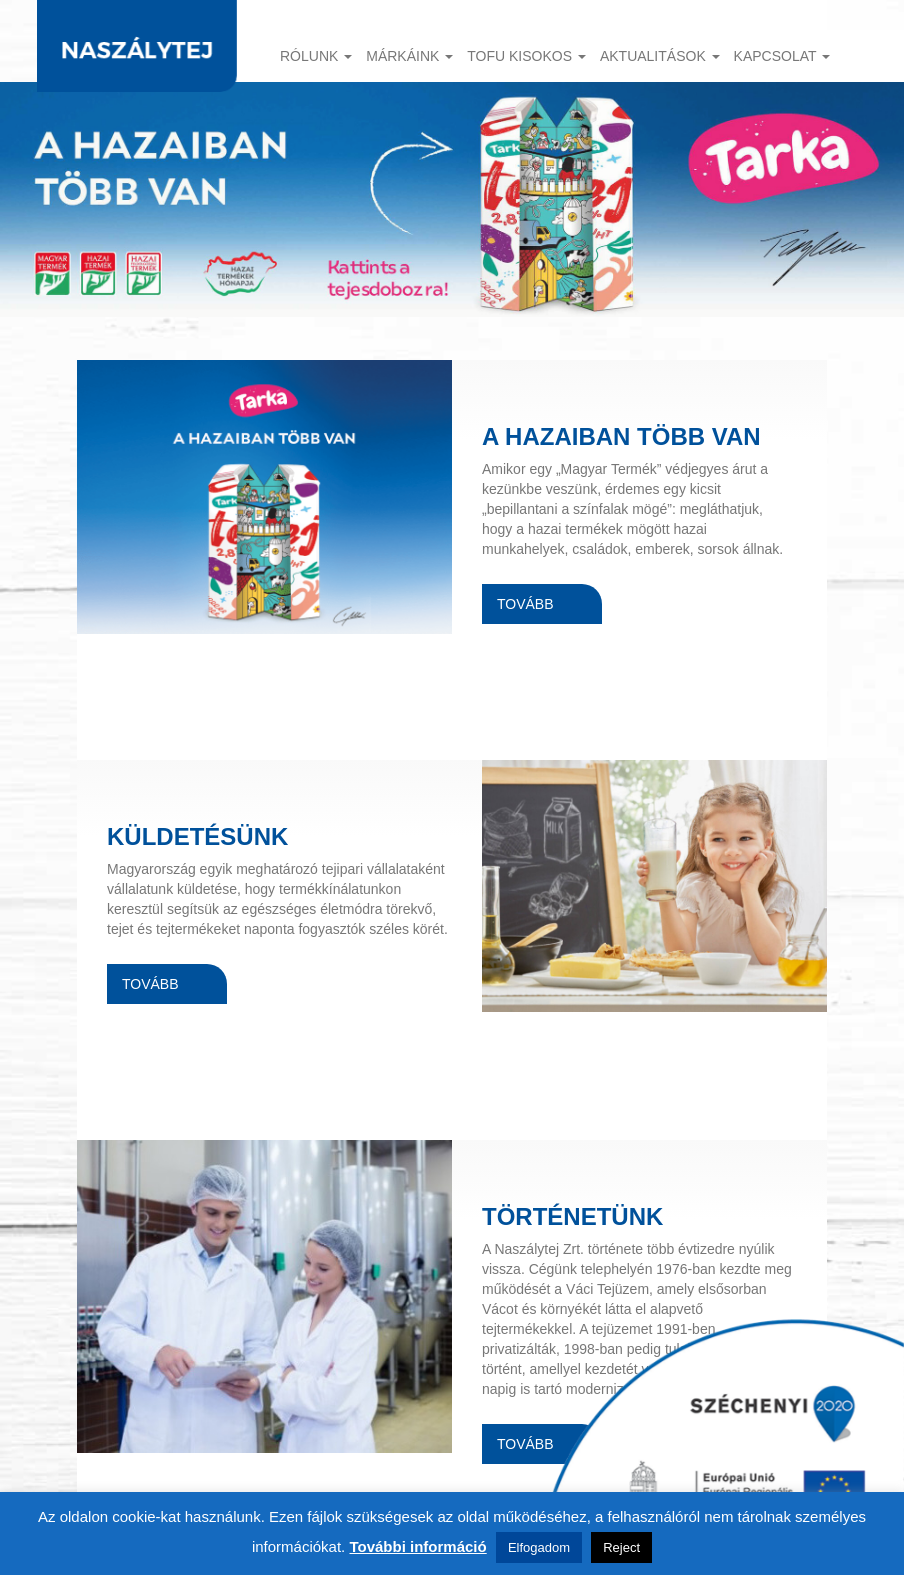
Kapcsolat (782, 56)
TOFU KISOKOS (526, 56)
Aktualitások (660, 56)
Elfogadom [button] (539, 1547)
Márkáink (409, 56)
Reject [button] (621, 1547)
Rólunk (316, 56)
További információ (417, 1546)
